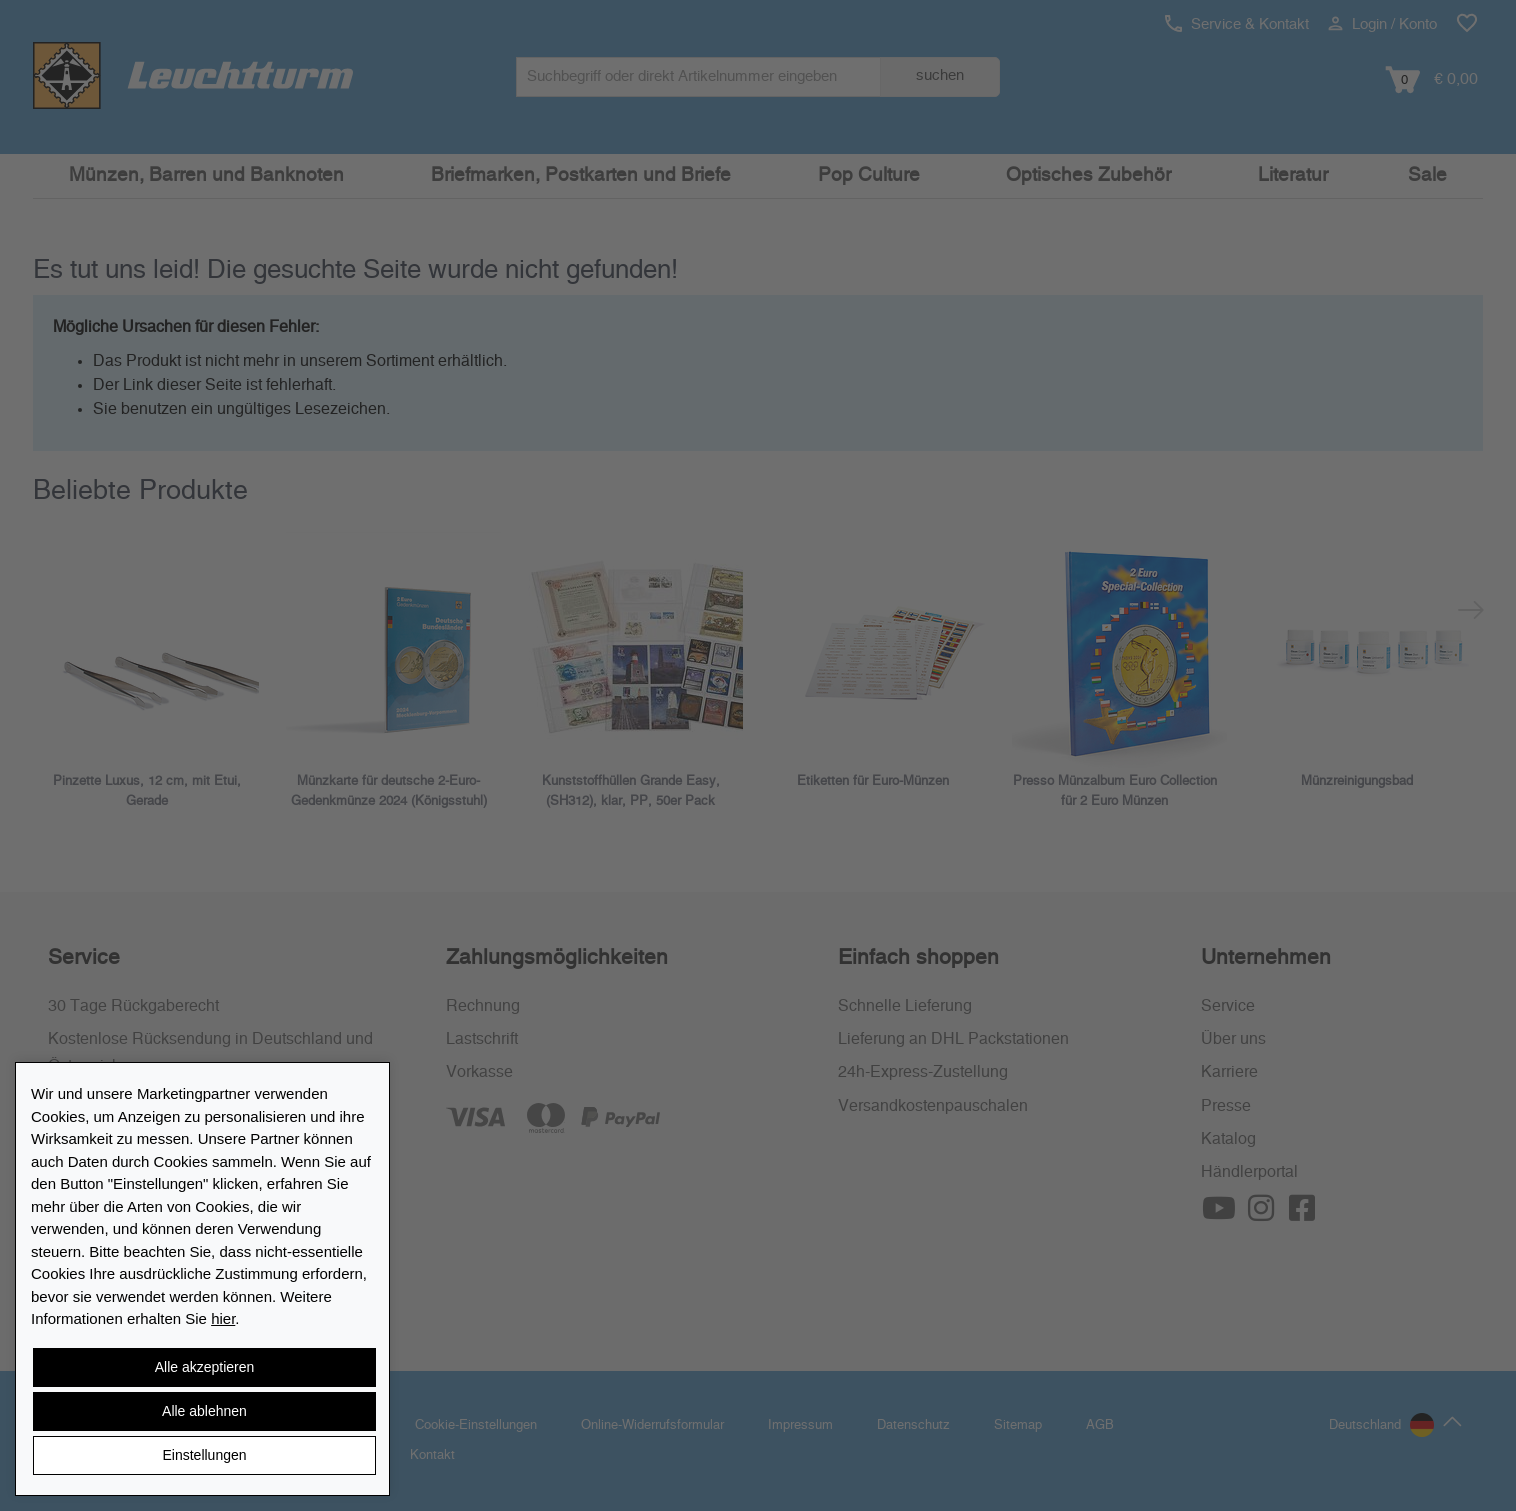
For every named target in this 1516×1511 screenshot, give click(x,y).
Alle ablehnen (204, 1411)
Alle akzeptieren (205, 1367)
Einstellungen (204, 1455)
